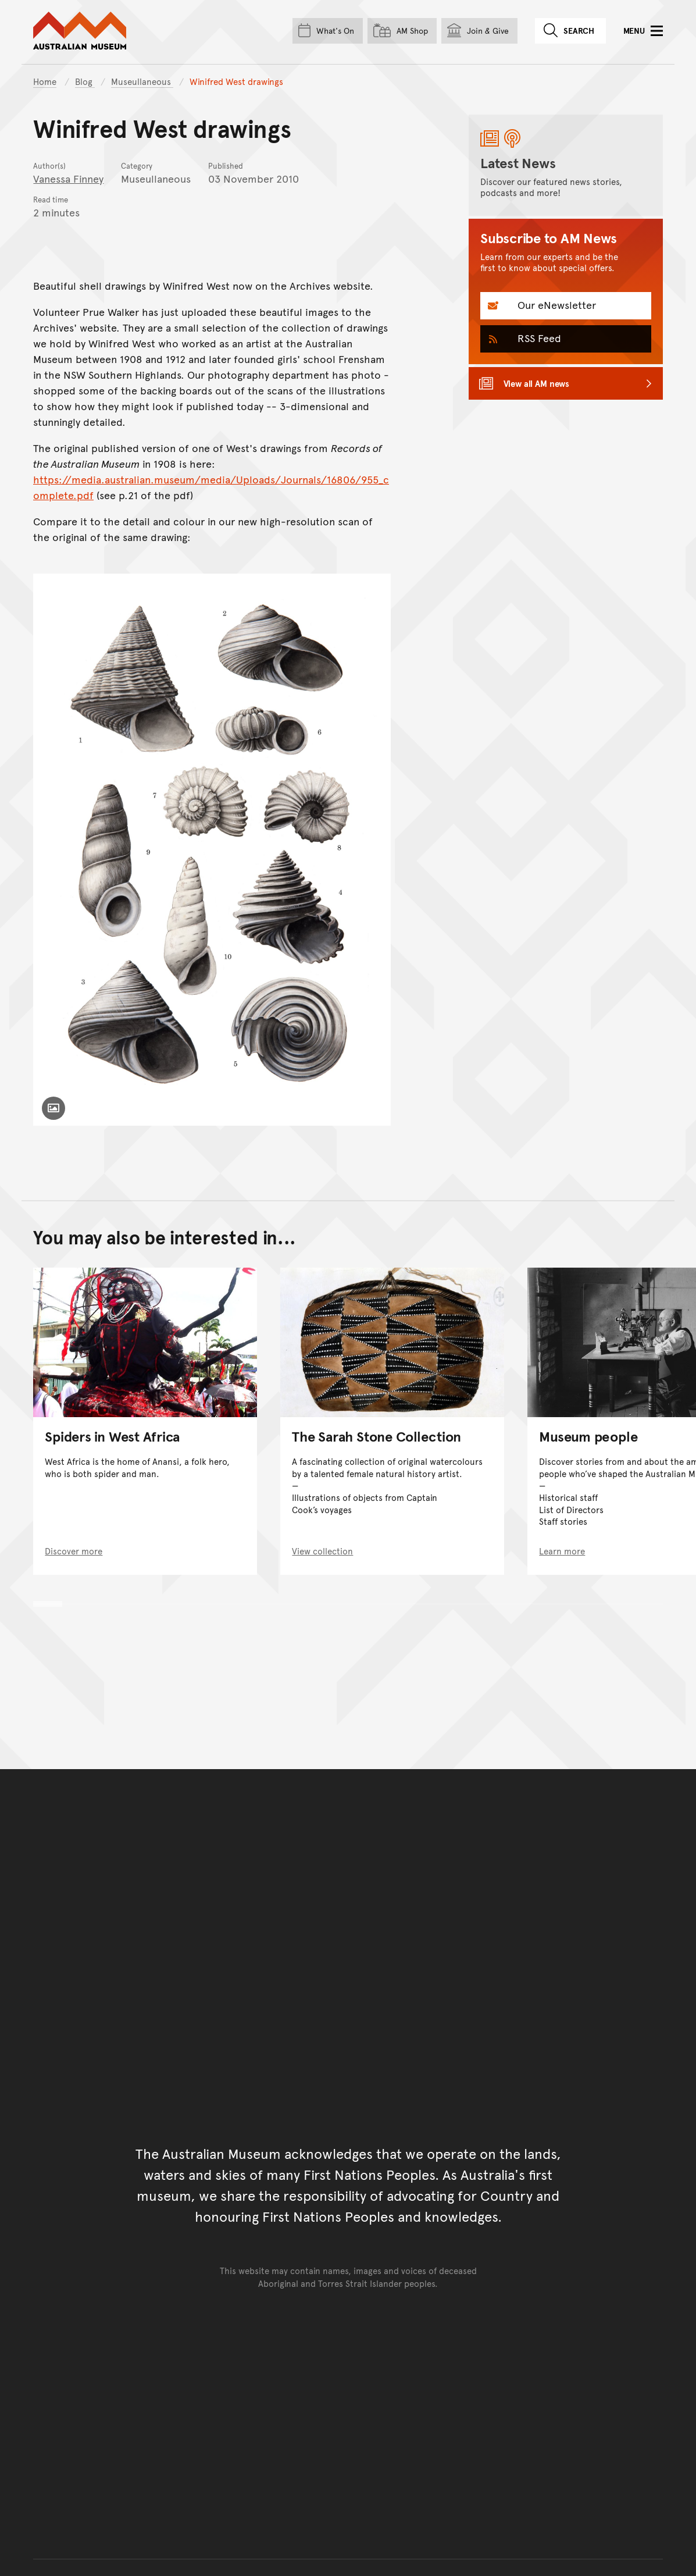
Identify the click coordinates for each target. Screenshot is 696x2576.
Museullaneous (142, 81)
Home (44, 81)
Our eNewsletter (555, 304)
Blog (85, 81)
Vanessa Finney (68, 178)
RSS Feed (538, 337)
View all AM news (537, 383)
